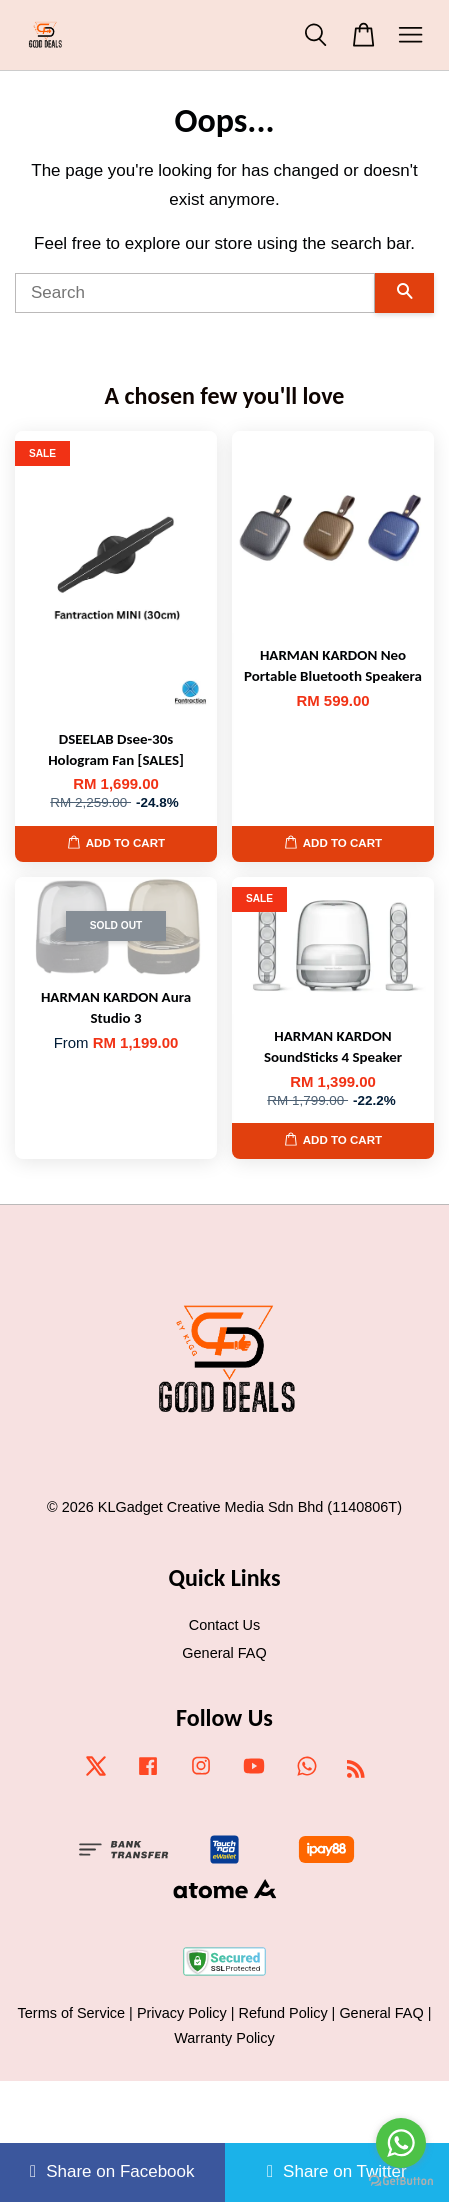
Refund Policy (283, 2013)
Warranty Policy (224, 2038)
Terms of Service (72, 2013)
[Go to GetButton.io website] (401, 2181)
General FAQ (224, 1653)
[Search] (195, 293)
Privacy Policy (182, 2013)
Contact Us (224, 1625)
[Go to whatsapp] (401, 2143)
